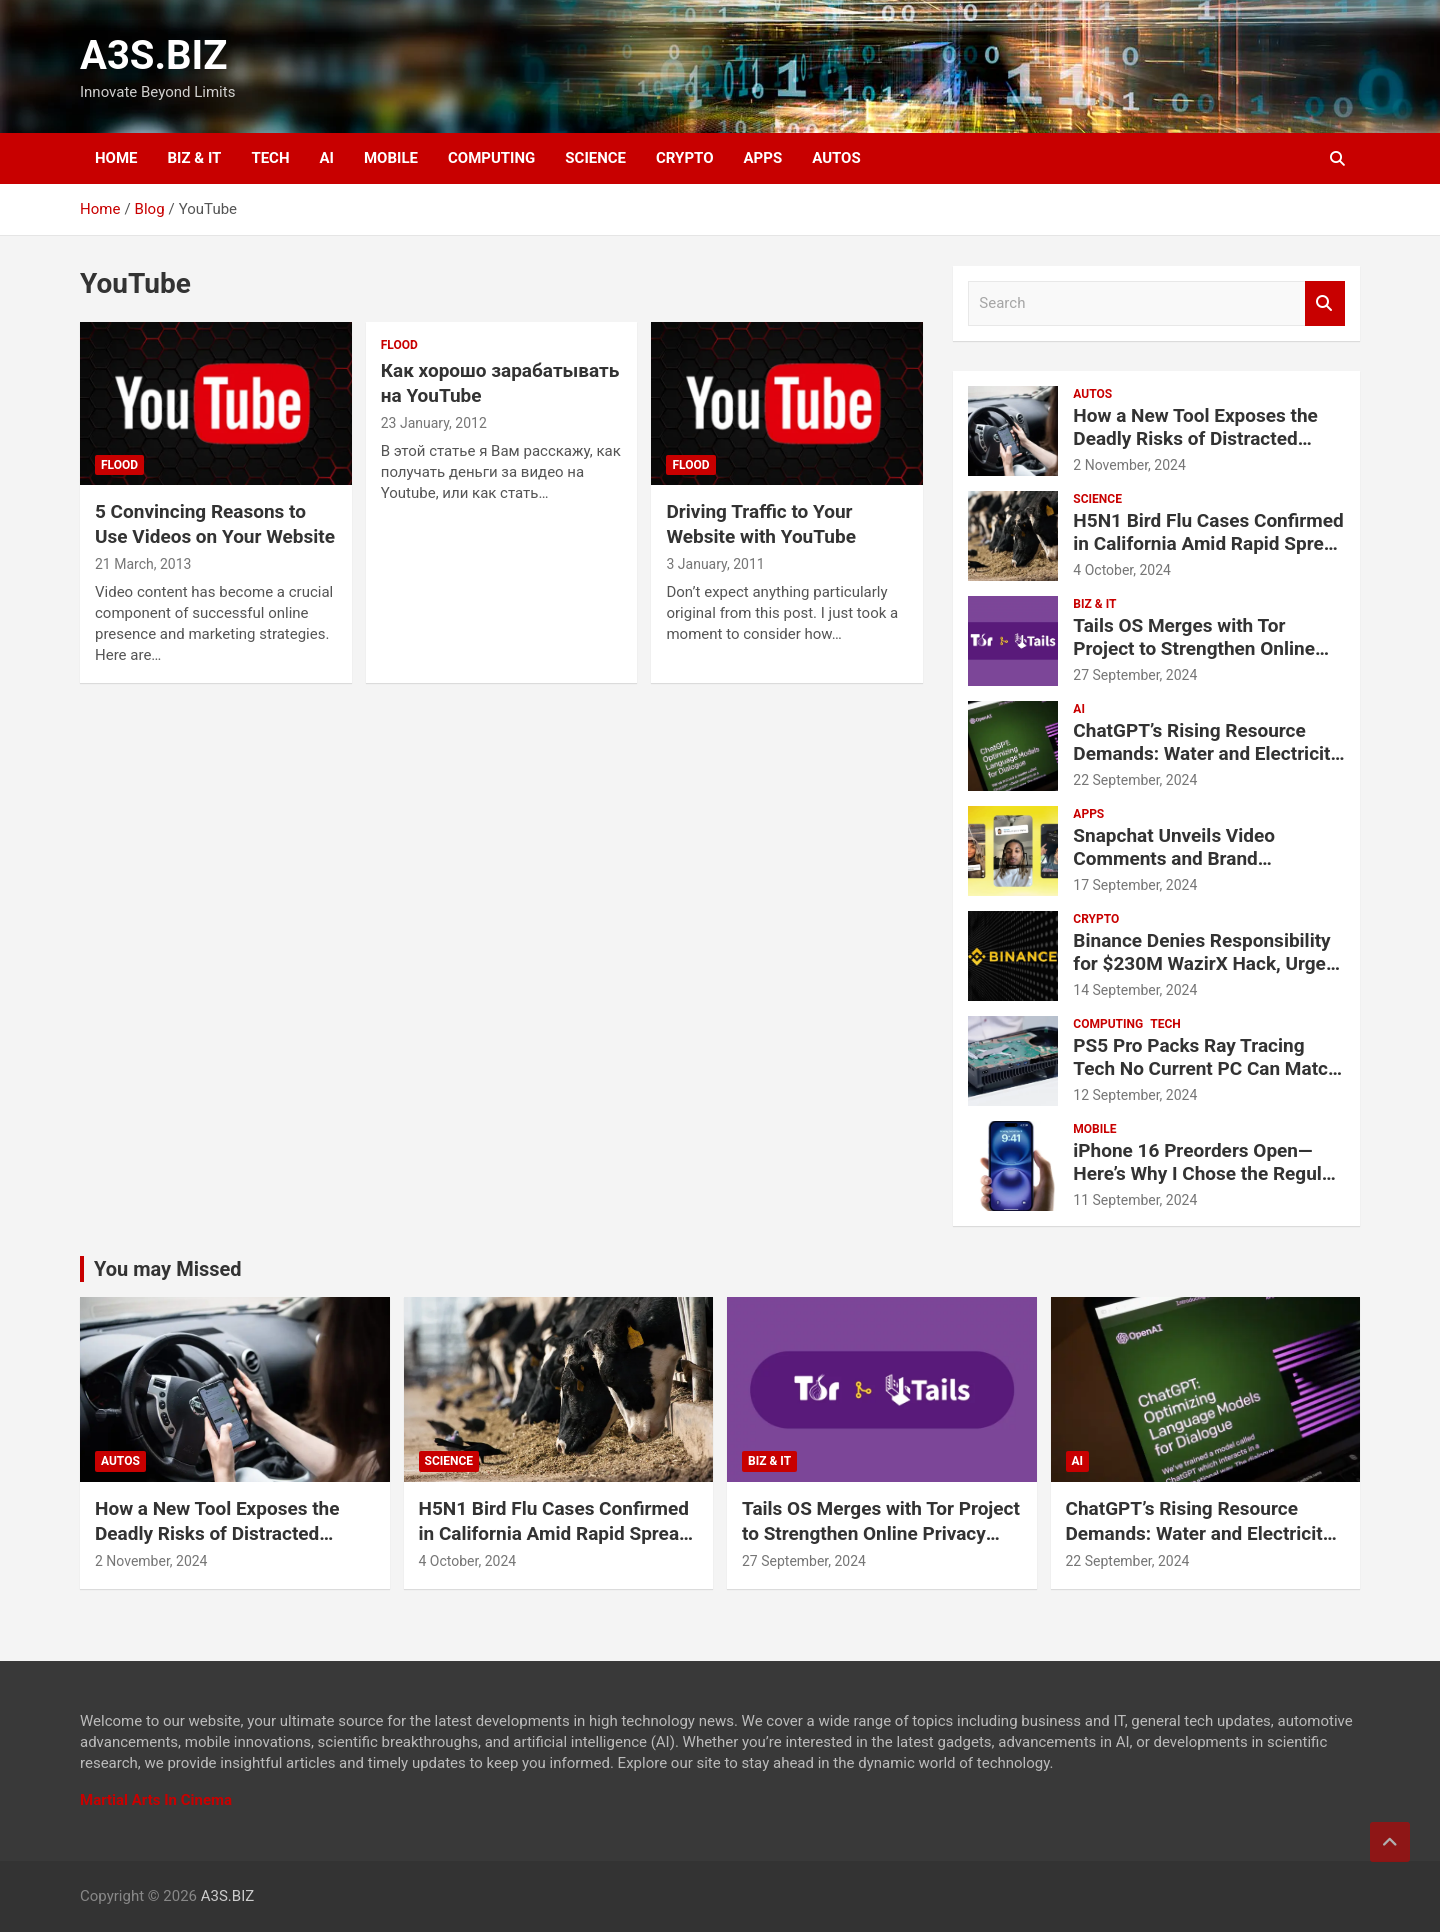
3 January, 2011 (715, 564)
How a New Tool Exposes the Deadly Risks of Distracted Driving (1195, 438)
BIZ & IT (195, 158)
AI (327, 158)
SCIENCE (595, 158)
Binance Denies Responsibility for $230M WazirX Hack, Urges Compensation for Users (1204, 963)
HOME (116, 158)
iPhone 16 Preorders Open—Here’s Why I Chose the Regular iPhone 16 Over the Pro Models (1206, 1173)
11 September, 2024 (1135, 1200)
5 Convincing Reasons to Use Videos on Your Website (215, 524)
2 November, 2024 (1129, 465)
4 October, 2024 (1122, 570)
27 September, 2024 (1135, 675)
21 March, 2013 (143, 564)
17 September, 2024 (1135, 885)
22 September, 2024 (1135, 780)
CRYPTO (684, 158)
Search (1325, 303)
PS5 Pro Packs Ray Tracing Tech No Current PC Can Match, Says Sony (1208, 1068)
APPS (763, 158)
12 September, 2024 (1135, 1095)
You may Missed (168, 1269)
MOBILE (391, 158)
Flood (119, 465)
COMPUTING (491, 158)
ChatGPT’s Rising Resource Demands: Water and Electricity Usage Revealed (1206, 753)
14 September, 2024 (1135, 990)
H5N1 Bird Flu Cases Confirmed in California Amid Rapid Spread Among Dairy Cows (1208, 543)
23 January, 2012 (434, 423)
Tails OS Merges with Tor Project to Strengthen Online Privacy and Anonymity (1194, 648)
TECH (270, 158)
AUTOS (836, 158)
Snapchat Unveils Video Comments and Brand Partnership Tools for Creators (1202, 858)
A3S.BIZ (154, 55)
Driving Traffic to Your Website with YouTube (760, 524)
